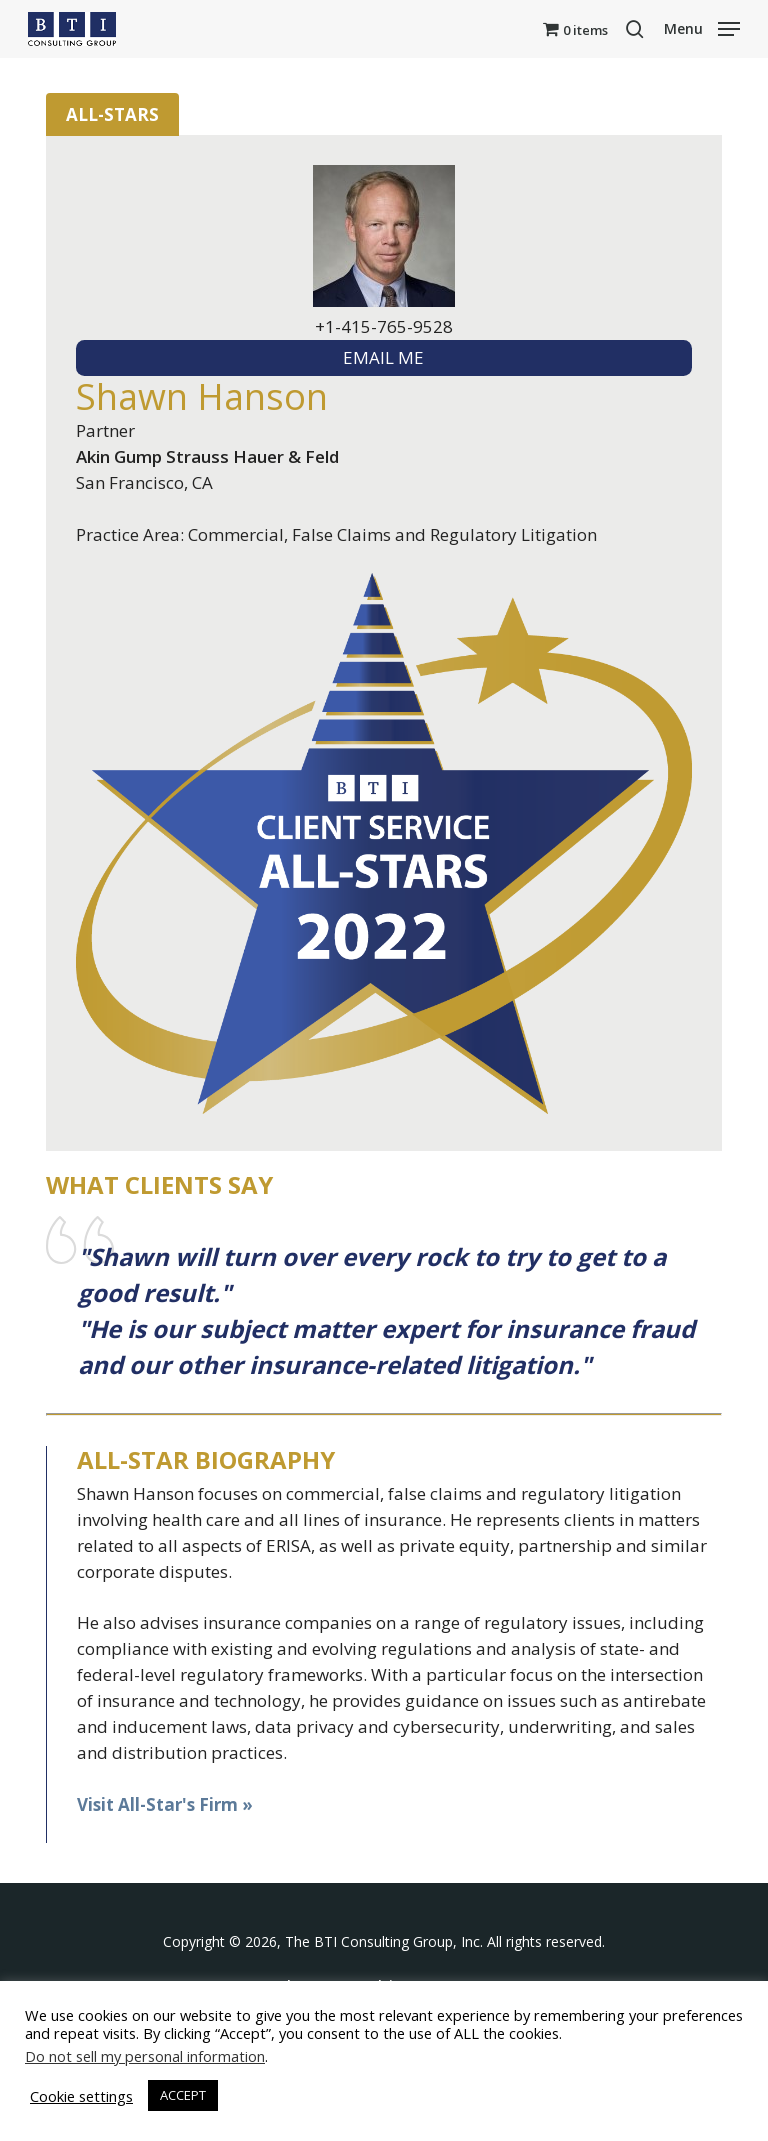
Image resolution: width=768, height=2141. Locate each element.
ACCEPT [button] (183, 2095)
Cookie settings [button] (81, 2096)
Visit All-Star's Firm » (165, 1804)
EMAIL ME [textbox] (383, 357)
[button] (702, 27)
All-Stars (112, 114)
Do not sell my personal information (145, 2056)
